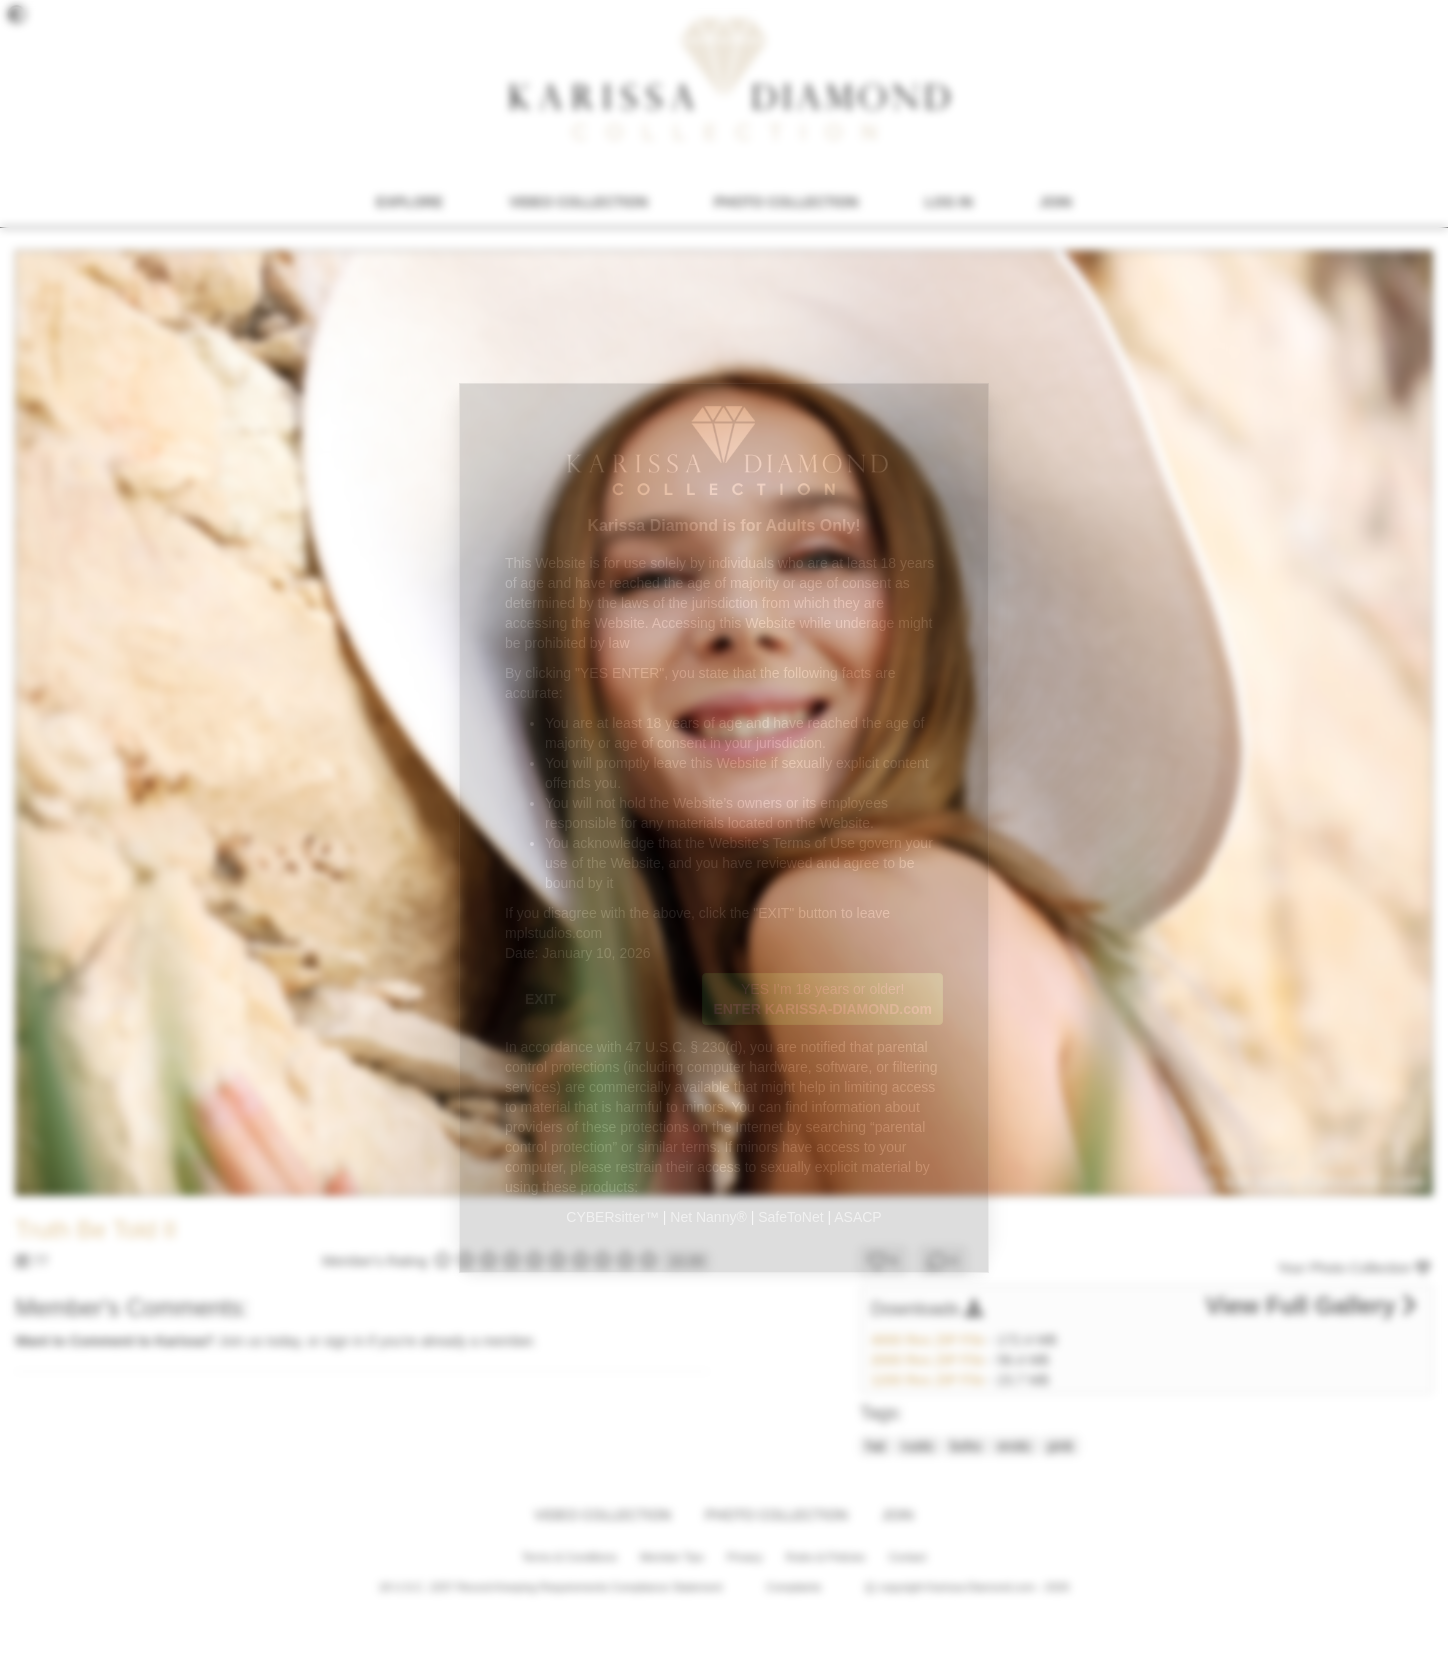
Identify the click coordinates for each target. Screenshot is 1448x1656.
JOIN (1055, 202)
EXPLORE (409, 202)
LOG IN (949, 202)
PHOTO (786, 202)
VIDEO (578, 202)
